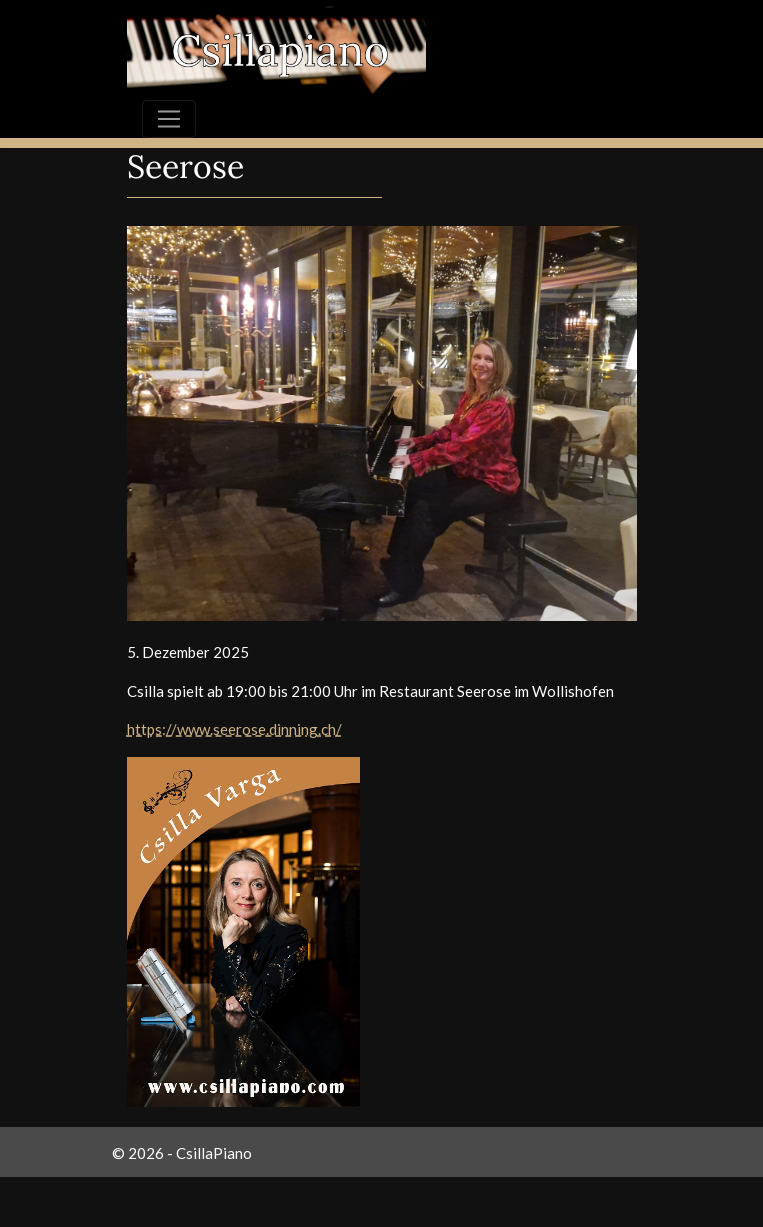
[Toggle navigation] (169, 119)
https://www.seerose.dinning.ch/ (234, 729)
